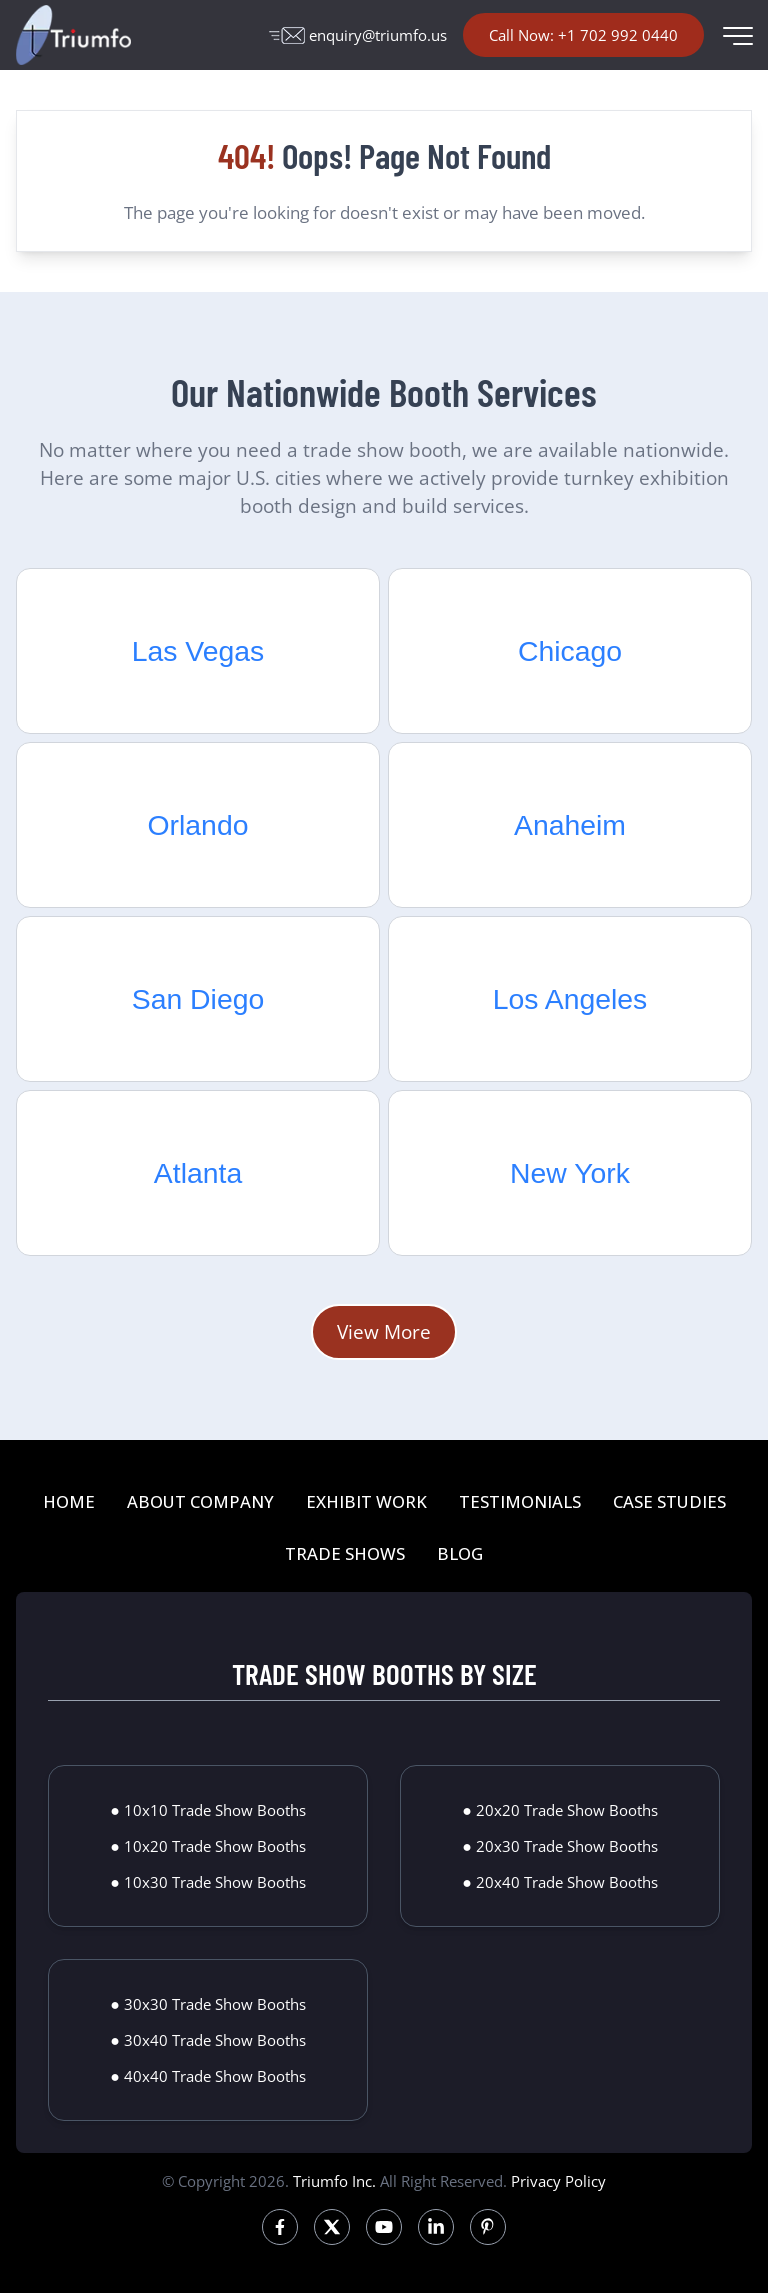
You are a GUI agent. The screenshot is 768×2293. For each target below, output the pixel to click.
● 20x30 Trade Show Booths (560, 1846)
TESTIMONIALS (520, 1501)
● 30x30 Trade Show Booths (208, 2004)
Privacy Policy (558, 2181)
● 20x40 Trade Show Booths (560, 1882)
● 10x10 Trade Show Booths (208, 1810)
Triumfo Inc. (334, 2181)
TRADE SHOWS (345, 1553)
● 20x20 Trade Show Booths (560, 1810)
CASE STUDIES (669, 1501)
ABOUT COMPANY (200, 1501)
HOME (69, 1501)
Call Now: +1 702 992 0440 (583, 35)
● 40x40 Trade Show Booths (208, 2076)
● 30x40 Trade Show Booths (208, 2040)
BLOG (460, 1553)
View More (384, 1331)
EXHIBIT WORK (366, 1501)
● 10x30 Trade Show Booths (208, 1882)
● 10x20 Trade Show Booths (208, 1846)
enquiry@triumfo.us (358, 35)
